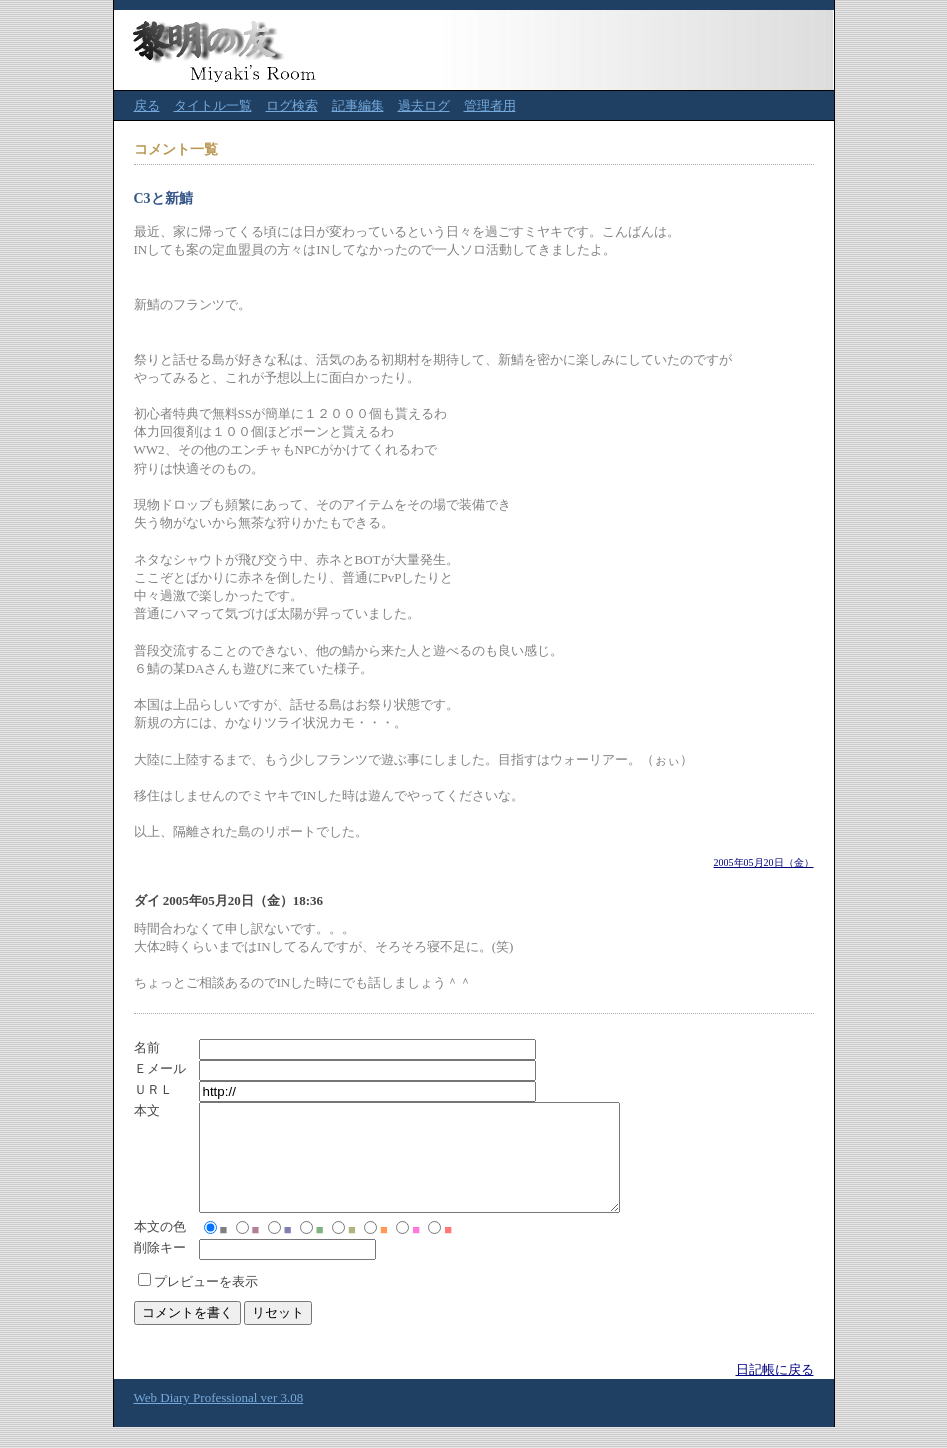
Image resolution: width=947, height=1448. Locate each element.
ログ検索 (292, 105)
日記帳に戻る (775, 1390)
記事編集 (358, 105)
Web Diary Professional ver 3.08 (219, 1418)
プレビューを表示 (206, 1302)
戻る (147, 105)
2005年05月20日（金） (764, 862)
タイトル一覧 (213, 105)
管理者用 (490, 105)
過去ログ (424, 105)
